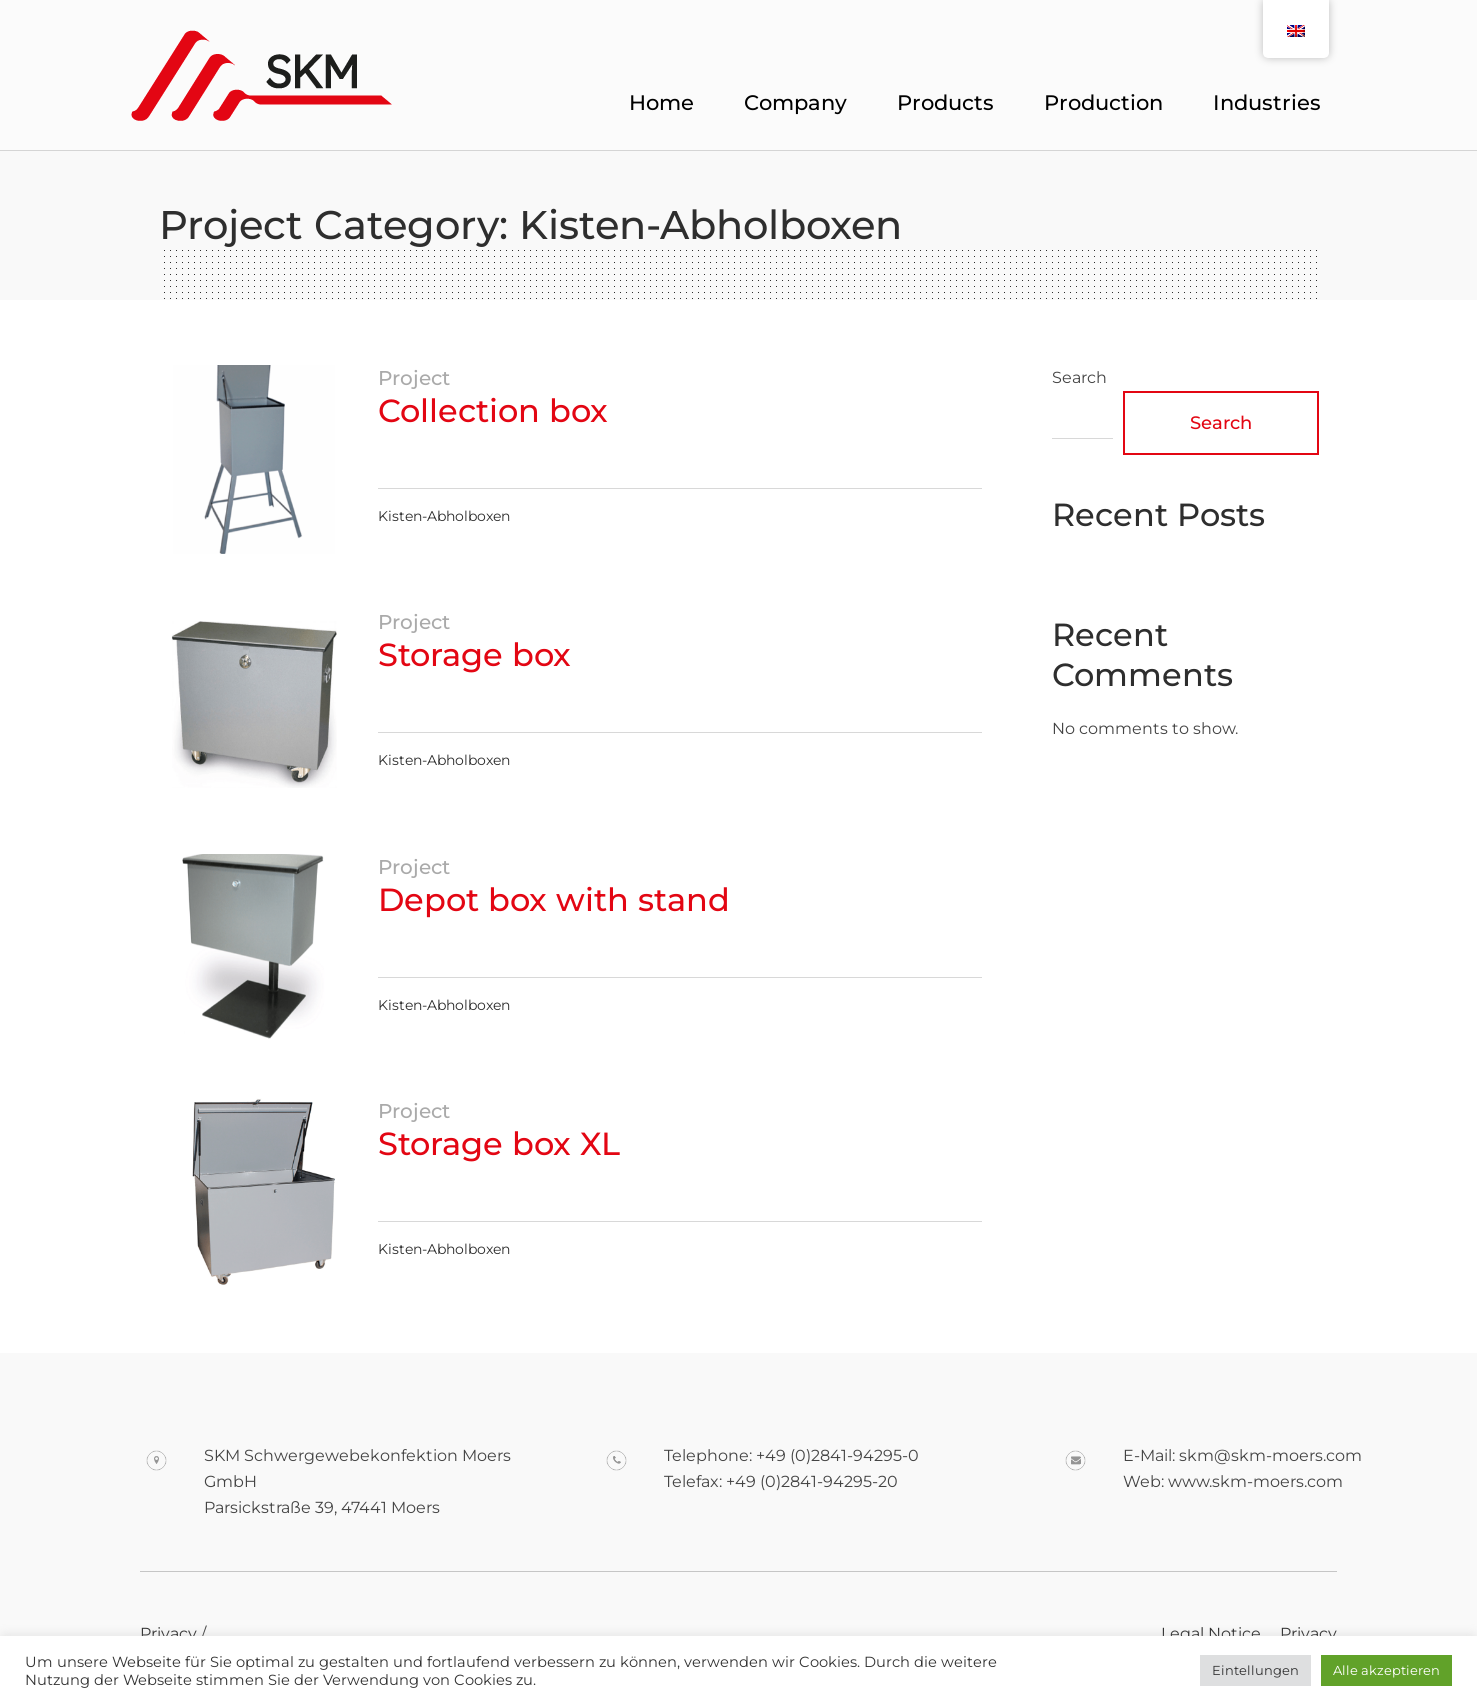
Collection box (493, 410)
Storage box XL (499, 1143)
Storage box (474, 654)
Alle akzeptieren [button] (1386, 1670)
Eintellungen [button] (1255, 1670)
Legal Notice (1211, 1633)
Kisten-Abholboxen (444, 516)
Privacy (1308, 1633)
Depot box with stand (554, 899)
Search (1079, 377)
